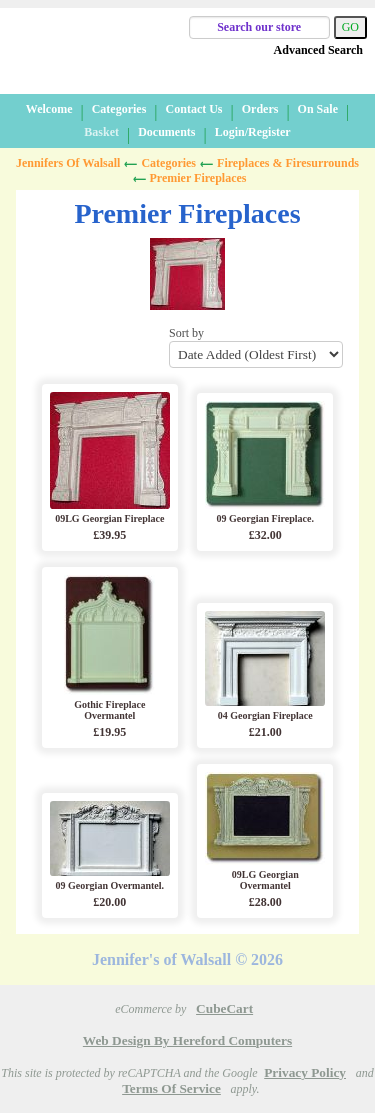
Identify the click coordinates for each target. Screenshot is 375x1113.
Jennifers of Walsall (68, 163)
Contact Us (194, 109)
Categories (119, 109)
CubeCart (224, 1008)
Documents (166, 132)
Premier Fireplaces (198, 178)
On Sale (318, 109)
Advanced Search (318, 50)
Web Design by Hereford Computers (187, 1040)
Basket (101, 132)
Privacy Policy (305, 1072)
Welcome (49, 109)
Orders (260, 109)
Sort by (256, 347)
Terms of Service (171, 1088)
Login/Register (253, 132)
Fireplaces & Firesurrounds (288, 163)
